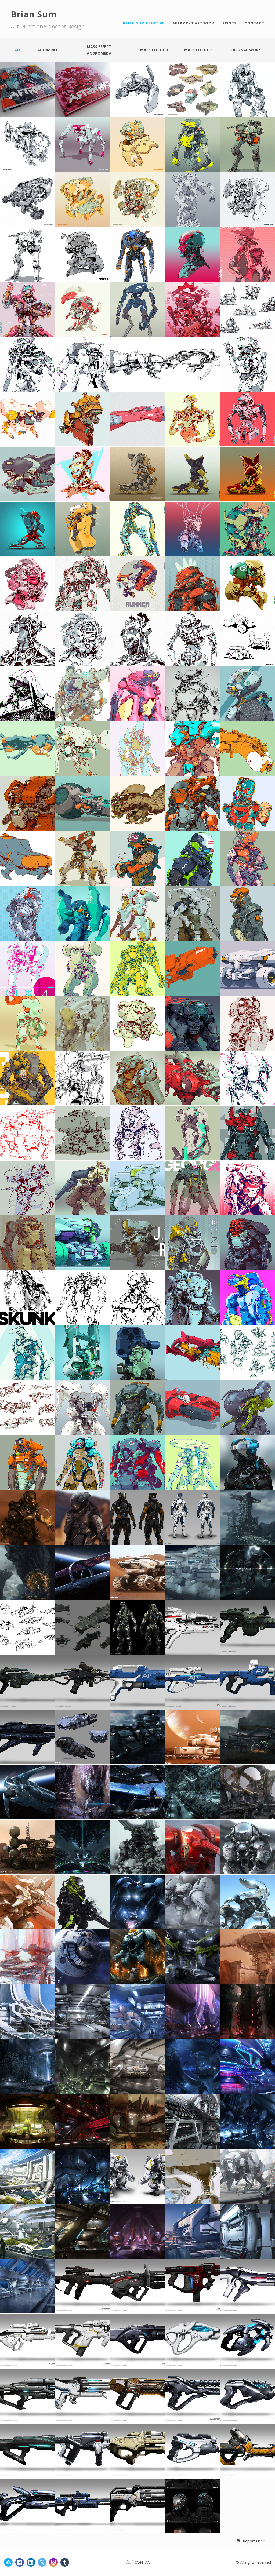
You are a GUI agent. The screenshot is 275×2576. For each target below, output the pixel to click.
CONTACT (254, 23)
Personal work (244, 49)
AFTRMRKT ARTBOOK (193, 23)
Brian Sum (34, 14)
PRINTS (229, 23)
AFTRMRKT (47, 49)
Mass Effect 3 (154, 49)
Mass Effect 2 (198, 49)
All (17, 49)
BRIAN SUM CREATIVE (143, 23)
